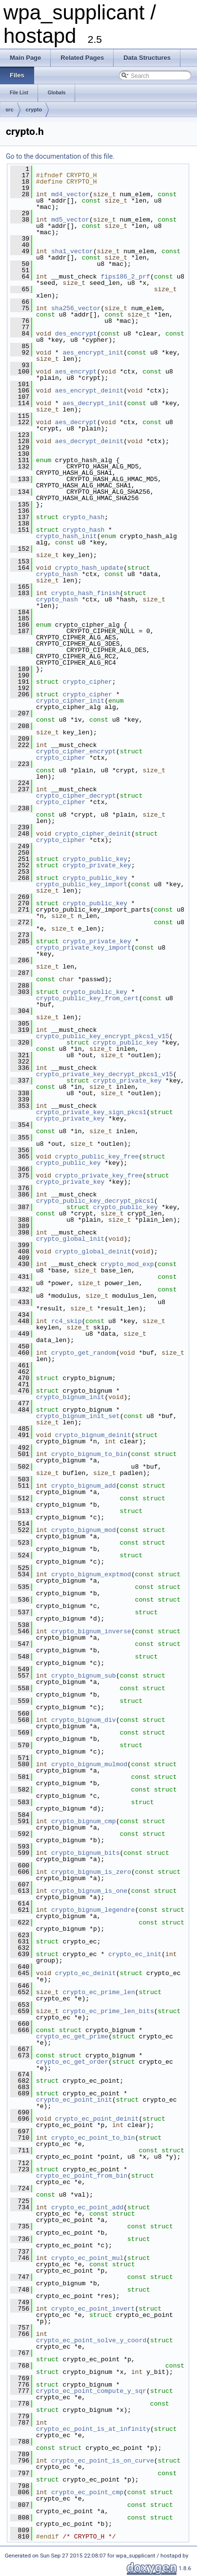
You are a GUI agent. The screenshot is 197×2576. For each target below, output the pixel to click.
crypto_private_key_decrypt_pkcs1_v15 (104, 1074)
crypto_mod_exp (127, 1264)
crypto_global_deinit (93, 1251)
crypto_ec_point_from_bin (81, 2175)
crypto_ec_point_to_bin (93, 2137)
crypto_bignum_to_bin (89, 1454)
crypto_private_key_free (98, 1175)
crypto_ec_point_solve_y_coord (91, 2340)
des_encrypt (76, 333)
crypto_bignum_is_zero (91, 1871)
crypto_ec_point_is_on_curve (102, 2460)
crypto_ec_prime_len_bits (108, 2011)
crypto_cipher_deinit (93, 833)
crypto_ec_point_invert (93, 2308)
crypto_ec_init (134, 1954)
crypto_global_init (70, 1238)
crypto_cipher (87, 681)
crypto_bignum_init (70, 1397)
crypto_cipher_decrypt (76, 795)
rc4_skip (66, 1321)
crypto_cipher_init (70, 700)
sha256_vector (75, 308)
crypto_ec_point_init (74, 2099)
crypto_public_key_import (81, 884)
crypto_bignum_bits (85, 1852)
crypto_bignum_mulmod (89, 1764)
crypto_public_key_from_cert (87, 998)
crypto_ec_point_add (87, 2207)
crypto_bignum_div (83, 1720)
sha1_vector (72, 251)
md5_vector (70, 219)
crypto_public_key (94, 859)
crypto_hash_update (89, 567)
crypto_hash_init (66, 536)
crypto (34, 109)
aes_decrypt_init (92, 403)
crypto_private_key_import (83, 947)
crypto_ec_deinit (85, 1973)
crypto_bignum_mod (83, 1530)
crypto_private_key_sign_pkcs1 (91, 1112)
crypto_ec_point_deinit (97, 2118)
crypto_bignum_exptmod (91, 1574)
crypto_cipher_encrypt (76, 751)
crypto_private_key (96, 865)
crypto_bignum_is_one (89, 1890)
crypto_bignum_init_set (78, 1416)
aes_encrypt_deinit (89, 390)
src (9, 109)
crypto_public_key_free (97, 1156)
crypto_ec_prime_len (98, 1992)
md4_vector (70, 194)
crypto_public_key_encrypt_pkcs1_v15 (102, 1036)
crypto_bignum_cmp (83, 1821)
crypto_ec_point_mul (87, 2258)
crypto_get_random (83, 1352)
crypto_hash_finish (85, 593)
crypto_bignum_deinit (93, 1435)
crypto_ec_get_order (72, 2061)
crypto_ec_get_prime (72, 2036)
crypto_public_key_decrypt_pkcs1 (95, 1200)
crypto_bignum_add (83, 1485)
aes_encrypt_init (92, 352)
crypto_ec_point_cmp (87, 2492)
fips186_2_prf (125, 276)
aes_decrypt (76, 422)
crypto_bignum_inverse (91, 1631)
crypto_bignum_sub (83, 1675)
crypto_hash (83, 517)
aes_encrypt (76, 371)
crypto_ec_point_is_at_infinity (93, 2429)
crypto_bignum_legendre (93, 1909)
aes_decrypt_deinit (89, 441)
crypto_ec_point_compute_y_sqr (91, 2391)
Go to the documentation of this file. (60, 156)
